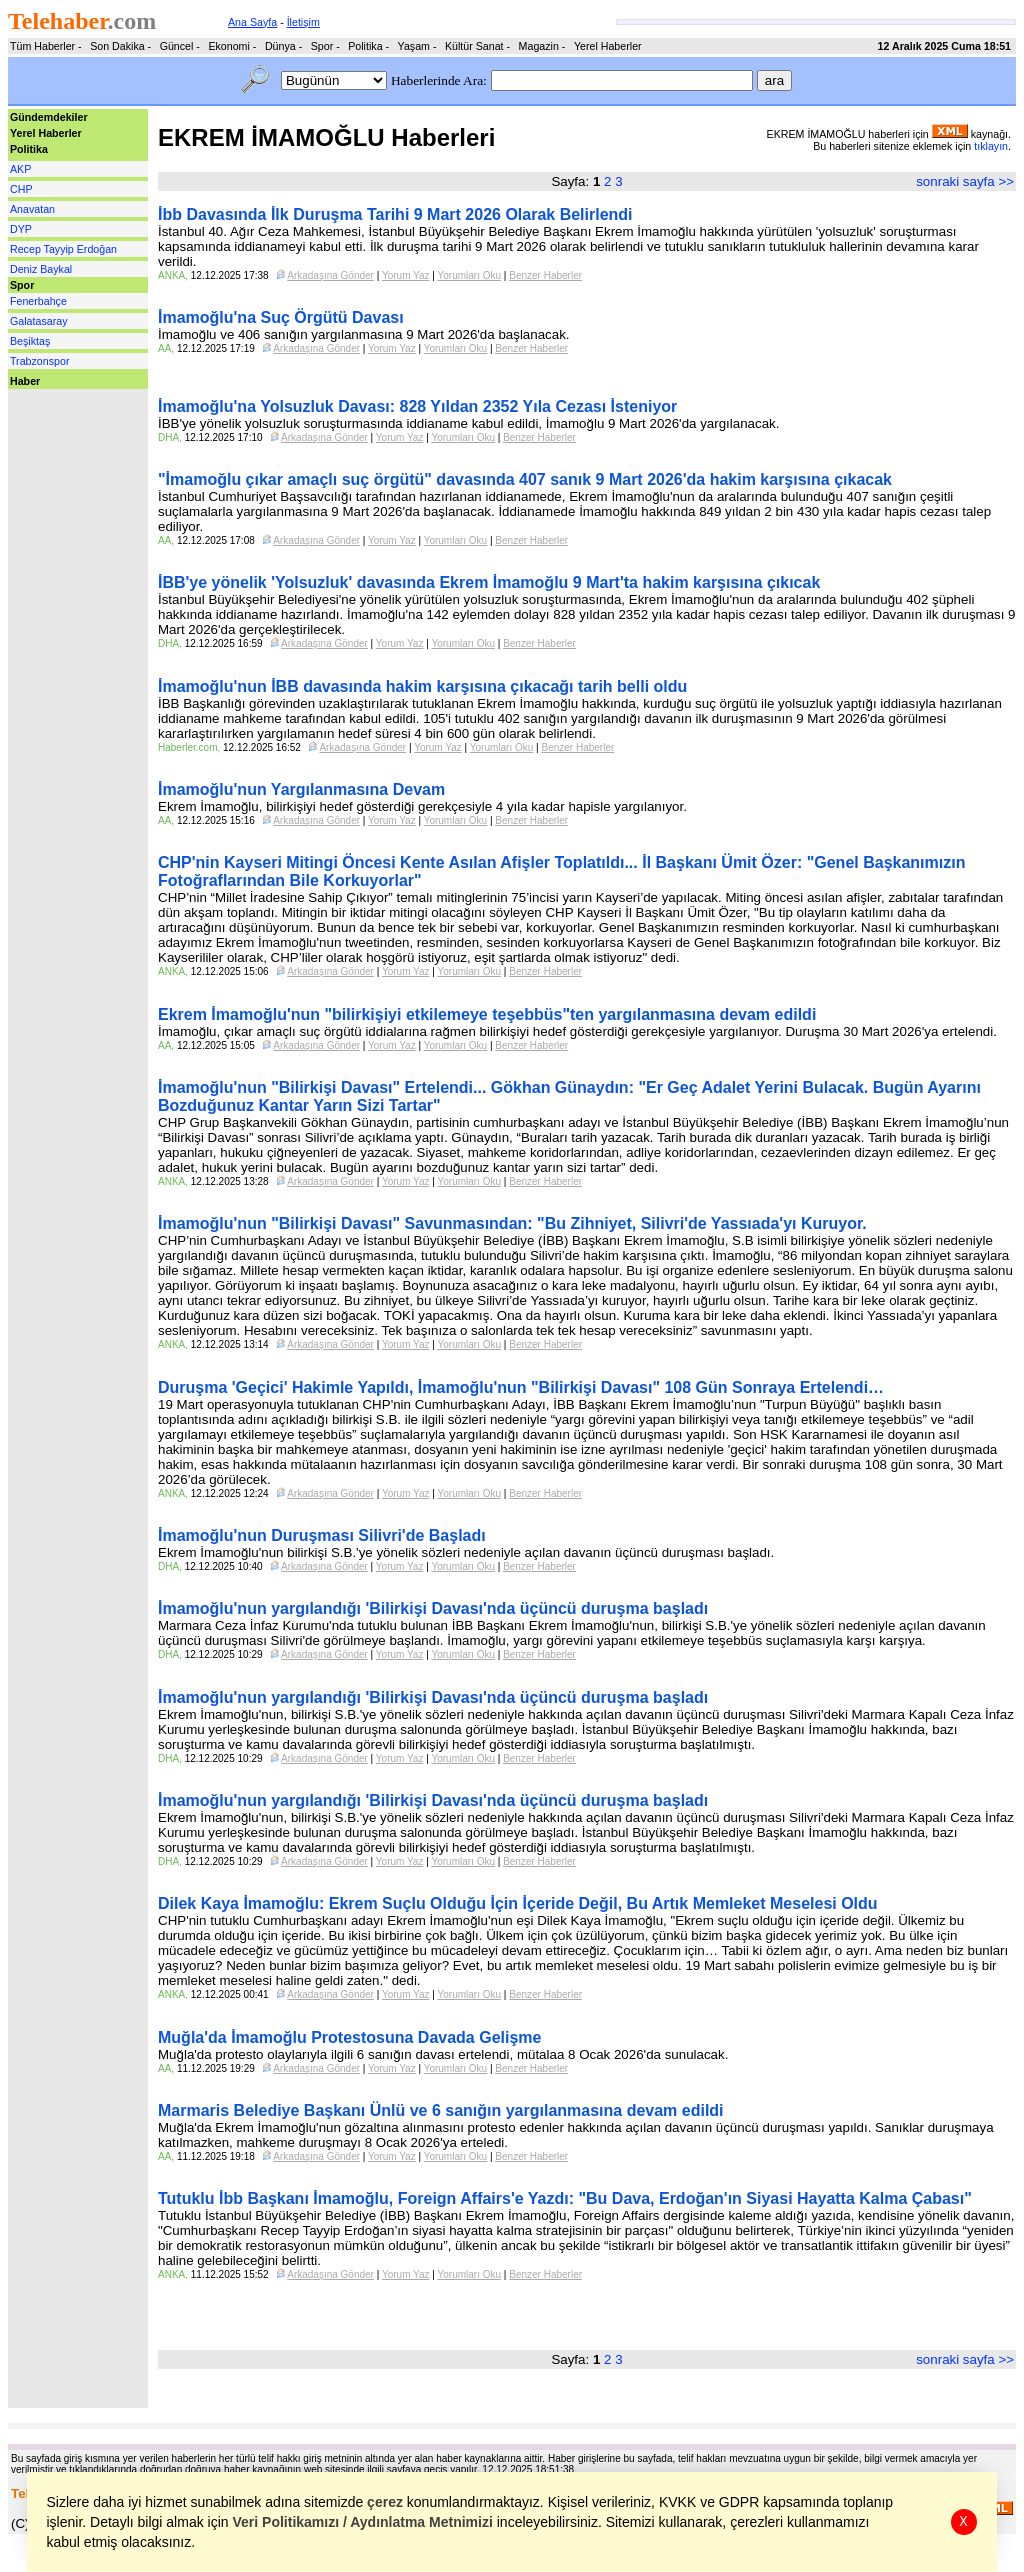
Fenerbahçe (38, 301)
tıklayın (991, 146)
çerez (386, 2502)
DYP (21, 229)
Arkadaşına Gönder (330, 275)
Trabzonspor (39, 361)
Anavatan (32, 209)
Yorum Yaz (406, 275)
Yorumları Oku (470, 275)
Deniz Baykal (41, 269)
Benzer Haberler (545, 275)
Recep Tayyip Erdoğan (63, 249)
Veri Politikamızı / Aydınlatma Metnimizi (363, 2522)
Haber (25, 381)
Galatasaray (38, 321)
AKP (20, 169)
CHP (21, 189)
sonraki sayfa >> (965, 181)
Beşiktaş (30, 341)
